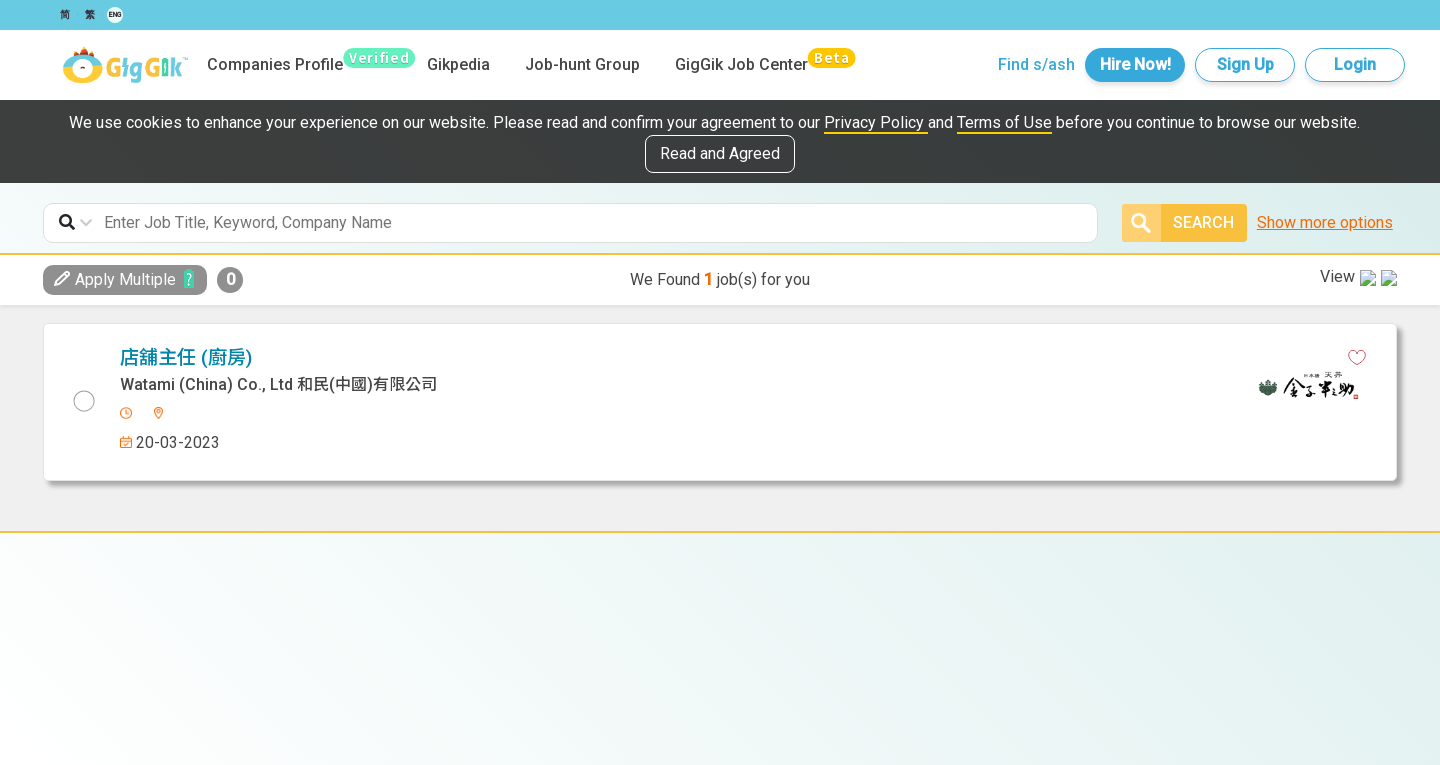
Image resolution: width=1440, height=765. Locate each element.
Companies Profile (275, 64)
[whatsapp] (701, 358)
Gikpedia (458, 64)
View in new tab (1327, 354)
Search (1178, 223)
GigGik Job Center (741, 64)
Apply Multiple (115, 279)
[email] (736, 358)
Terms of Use (1004, 122)
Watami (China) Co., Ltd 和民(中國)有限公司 (719, 621)
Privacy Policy (876, 122)
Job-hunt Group (582, 64)
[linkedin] (666, 358)
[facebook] (631, 358)
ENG (115, 15)
